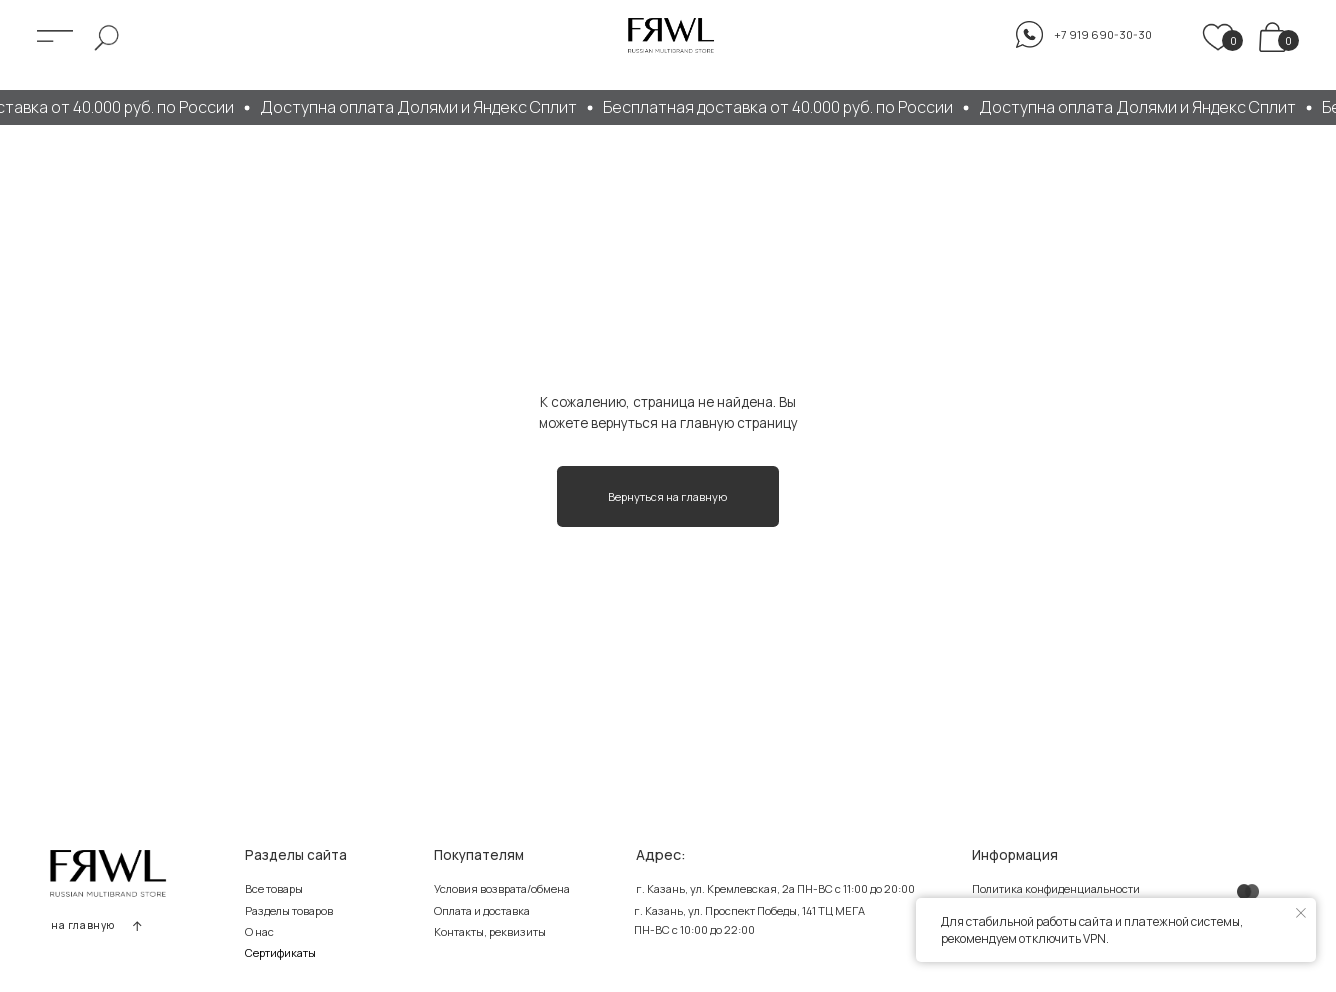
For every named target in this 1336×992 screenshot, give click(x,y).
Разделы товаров (289, 910)
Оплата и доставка (482, 910)
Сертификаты (280, 952)
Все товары (274, 888)
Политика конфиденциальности (1056, 888)
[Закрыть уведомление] (1301, 913)
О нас (259, 931)
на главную (83, 925)
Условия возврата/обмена (502, 888)
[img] (1272, 36)
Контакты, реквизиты (490, 931)
